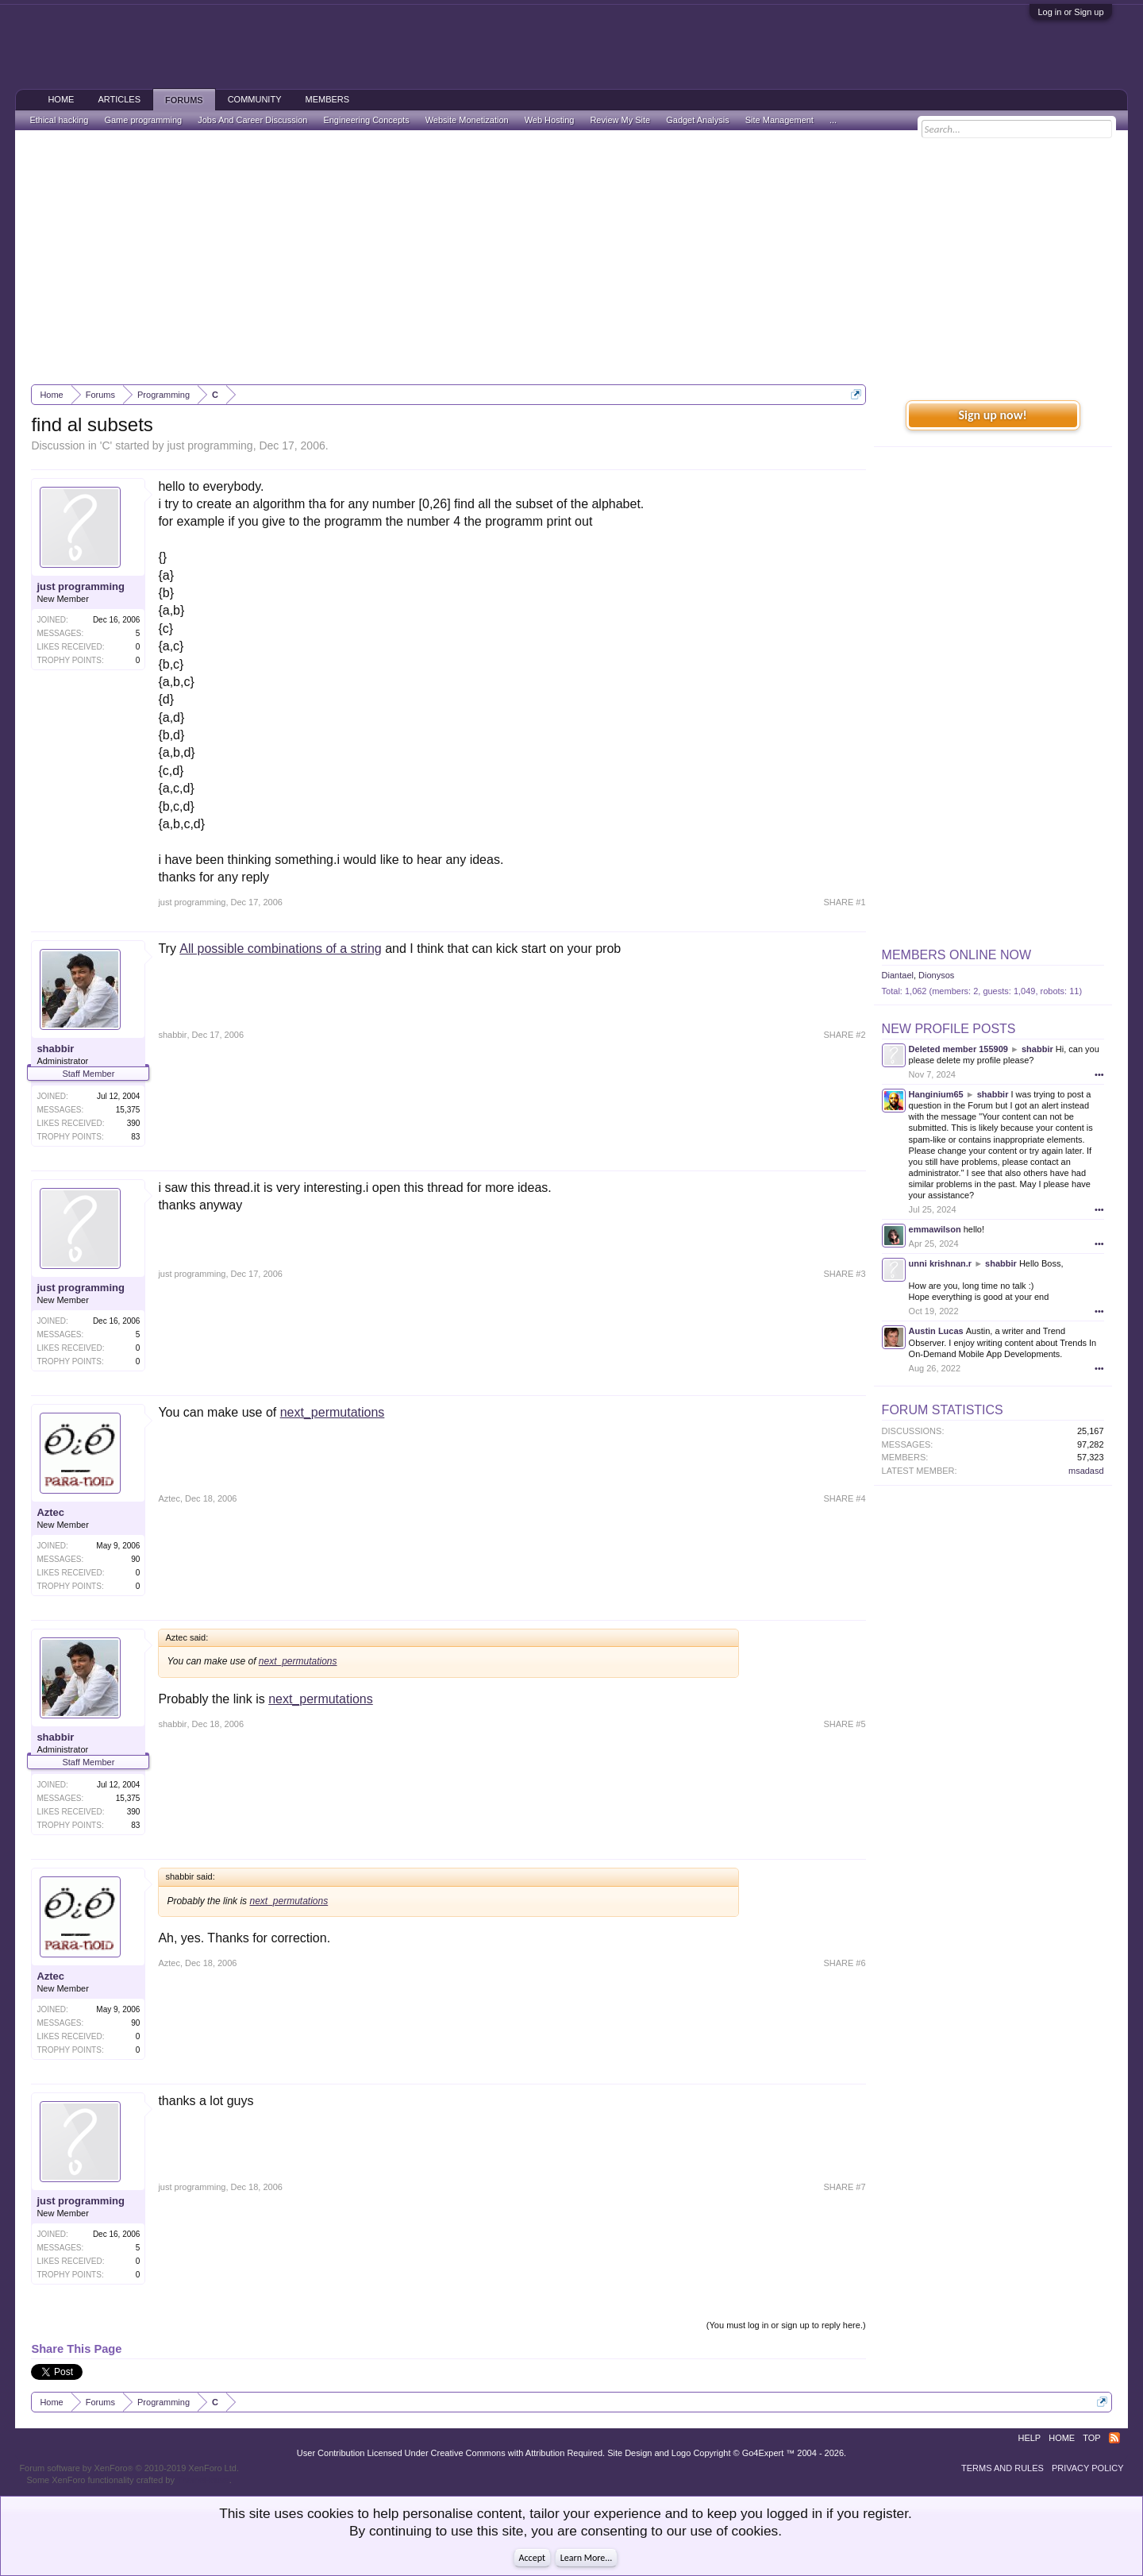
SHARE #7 (844, 2187)
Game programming (143, 120)
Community (255, 99)
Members (327, 99)
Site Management (779, 120)
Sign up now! (992, 414)
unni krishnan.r (940, 1263)
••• (1099, 1074)
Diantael (898, 975)
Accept (532, 2557)
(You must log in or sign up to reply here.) (786, 2325)
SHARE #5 (844, 1724)
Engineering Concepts (366, 120)
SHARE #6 (844, 1963)
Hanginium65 (936, 1094)
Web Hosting (550, 120)
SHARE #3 (844, 1273)
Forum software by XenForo (129, 2468)
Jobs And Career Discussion (252, 120)
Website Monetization (467, 120)
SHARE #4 (844, 1498)
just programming (210, 445)
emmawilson (935, 1229)
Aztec (50, 1512)
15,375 (128, 1109)
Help (1029, 2438)
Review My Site (620, 120)
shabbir (55, 1049)
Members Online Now (956, 955)
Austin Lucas (936, 1331)
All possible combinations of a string (280, 948)
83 (135, 1136)
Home (61, 99)
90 (135, 1559)
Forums (184, 100)
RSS (1114, 2437)
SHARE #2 (844, 1034)
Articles (119, 99)
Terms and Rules (1002, 2468)
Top (1091, 2438)
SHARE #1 (844, 902)
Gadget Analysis (697, 120)
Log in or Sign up (1070, 12)
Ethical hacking (58, 120)
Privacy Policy (1088, 2468)
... (833, 120)
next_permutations (332, 1412)
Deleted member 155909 (958, 1049)
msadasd (1086, 1470)
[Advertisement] (571, 257)
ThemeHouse (203, 2480)
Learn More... (586, 2557)
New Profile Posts (949, 1028)
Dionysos (936, 975)
